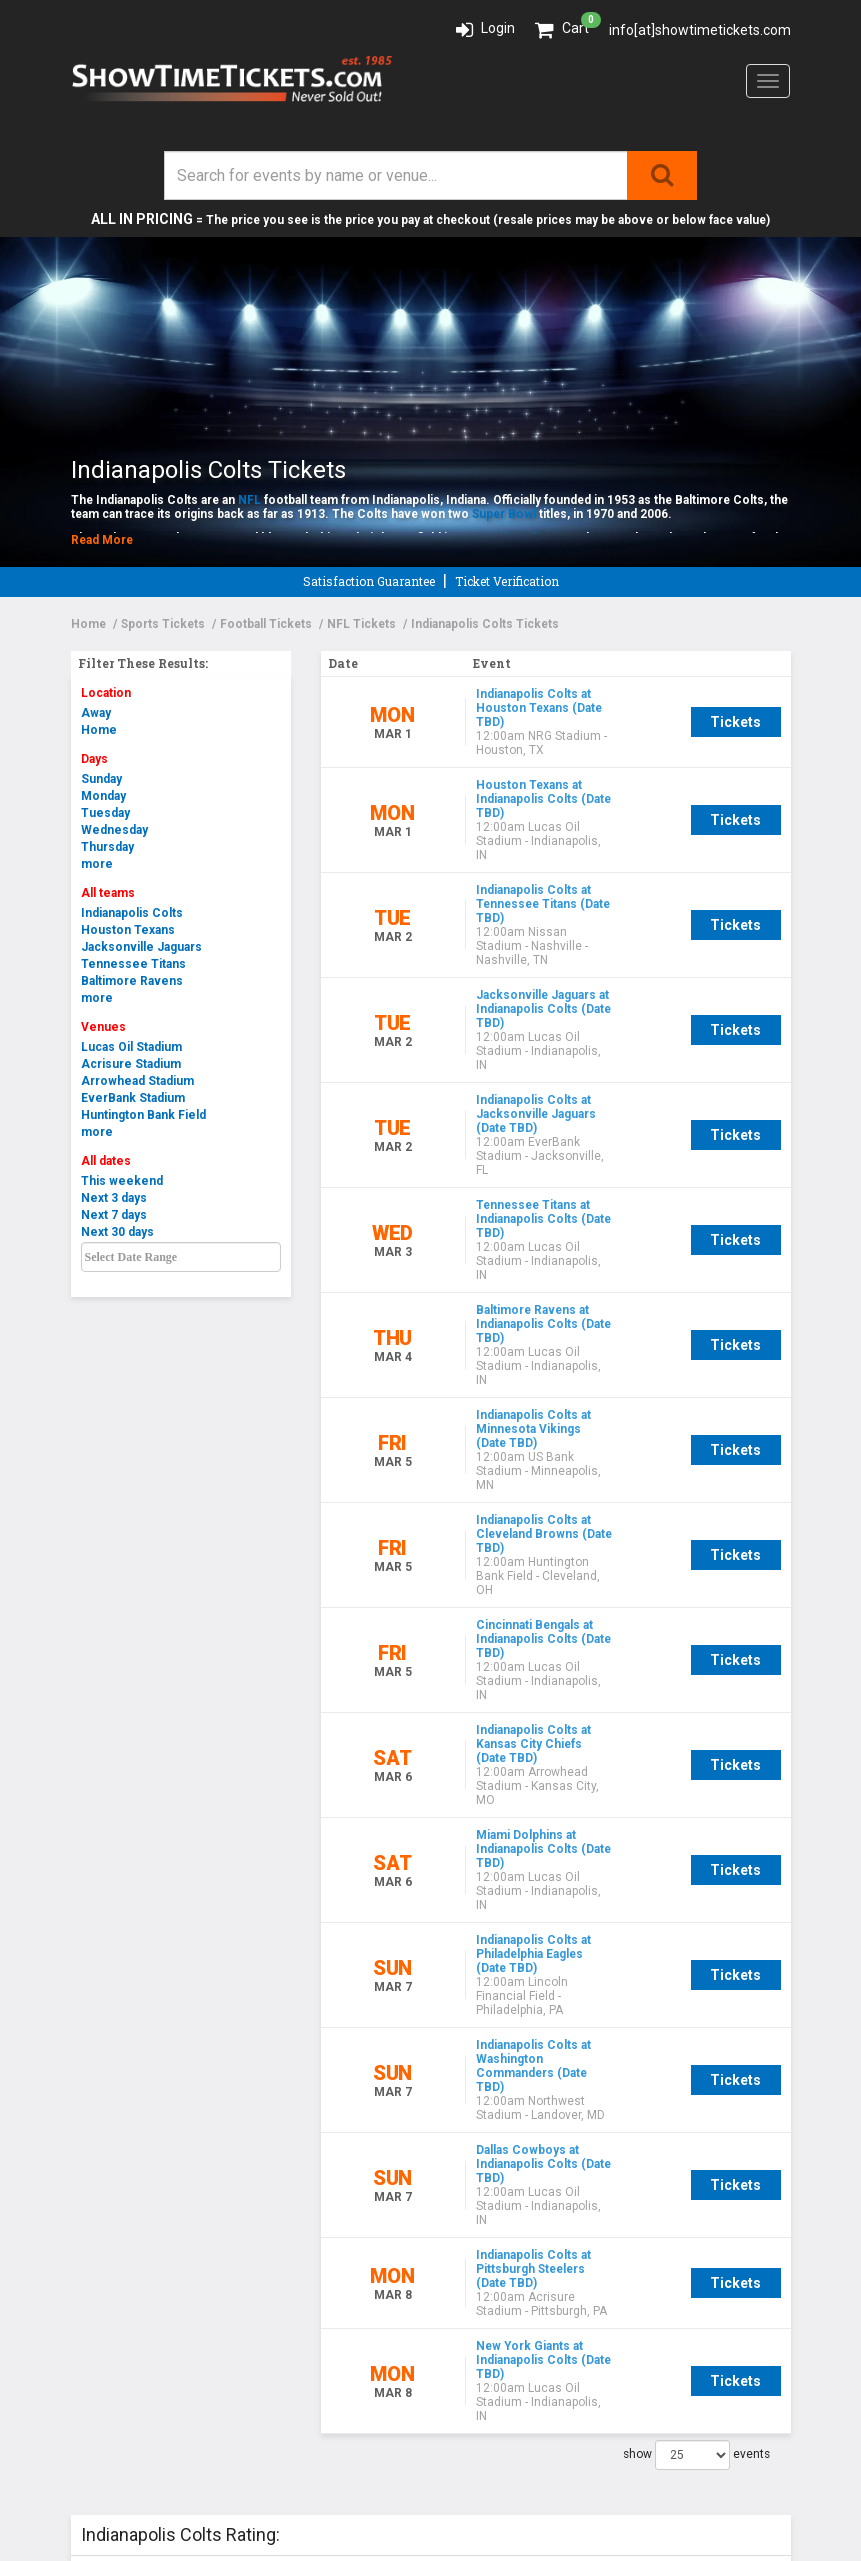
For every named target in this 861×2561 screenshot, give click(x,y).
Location (106, 693)
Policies (100, 2199)
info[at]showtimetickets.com (700, 30)
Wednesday (114, 830)
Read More (102, 540)
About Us (102, 2123)
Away (96, 713)
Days (94, 759)
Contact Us (484, 2180)
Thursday (107, 847)
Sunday (101, 779)
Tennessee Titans (133, 964)
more (97, 864)
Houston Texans (128, 930)
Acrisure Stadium (131, 1064)
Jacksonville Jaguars (141, 947)
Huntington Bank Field (143, 1115)
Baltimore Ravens (132, 981)
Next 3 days (114, 1198)
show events (696, 1887)
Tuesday (105, 813)
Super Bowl (504, 514)
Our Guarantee (121, 2142)
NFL (249, 500)
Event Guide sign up (515, 2123)
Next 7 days (114, 1215)
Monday (103, 796)
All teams (108, 893)
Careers (98, 2218)
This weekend (122, 1181)
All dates (106, 1161)
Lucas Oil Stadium (131, 1047)
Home (99, 730)
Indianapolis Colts (132, 913)
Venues (103, 1027)
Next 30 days (117, 1232)
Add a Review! (287, 2005)
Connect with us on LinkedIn (548, 2161)
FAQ (84, 2180)
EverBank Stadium (133, 1098)
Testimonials (119, 2161)
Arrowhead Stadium (137, 1081)
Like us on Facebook (516, 2142)
